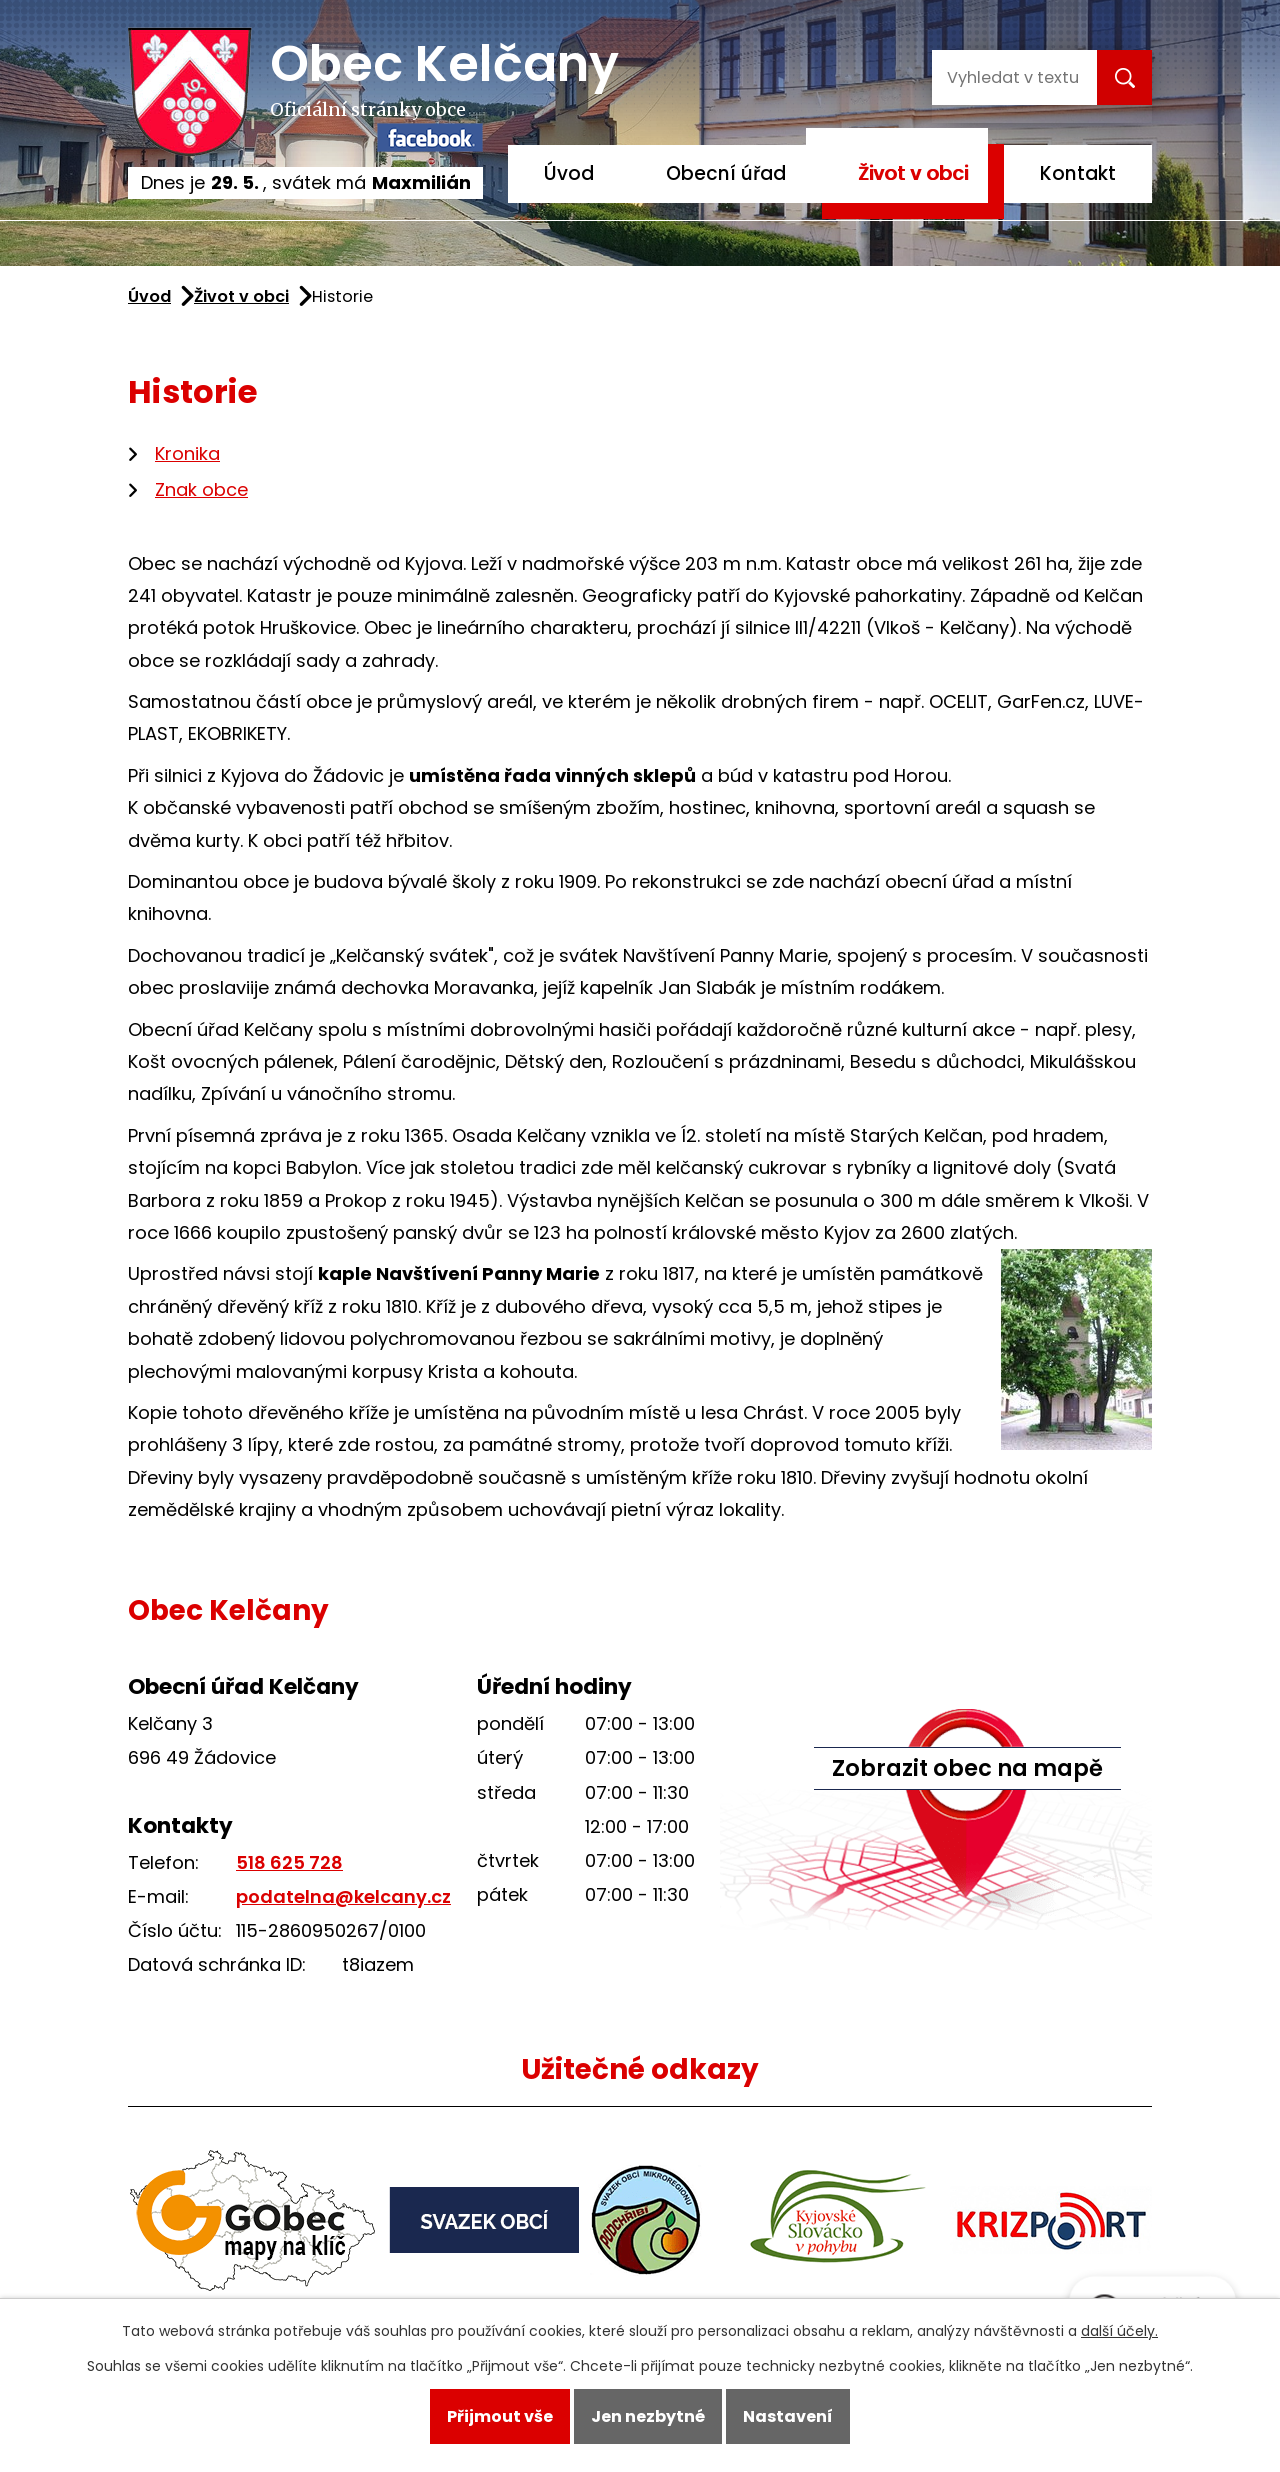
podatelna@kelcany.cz (343, 1896)
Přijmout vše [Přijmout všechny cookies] (500, 2416)
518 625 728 (289, 1862)
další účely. (1119, 2331)
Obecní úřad (726, 173)
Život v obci (913, 173)
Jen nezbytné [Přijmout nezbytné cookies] (648, 2416)
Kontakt (1078, 173)
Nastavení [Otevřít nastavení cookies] (788, 2416)
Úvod (569, 173)
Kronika (187, 453)
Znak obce (201, 489)
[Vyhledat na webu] (1012, 77)
